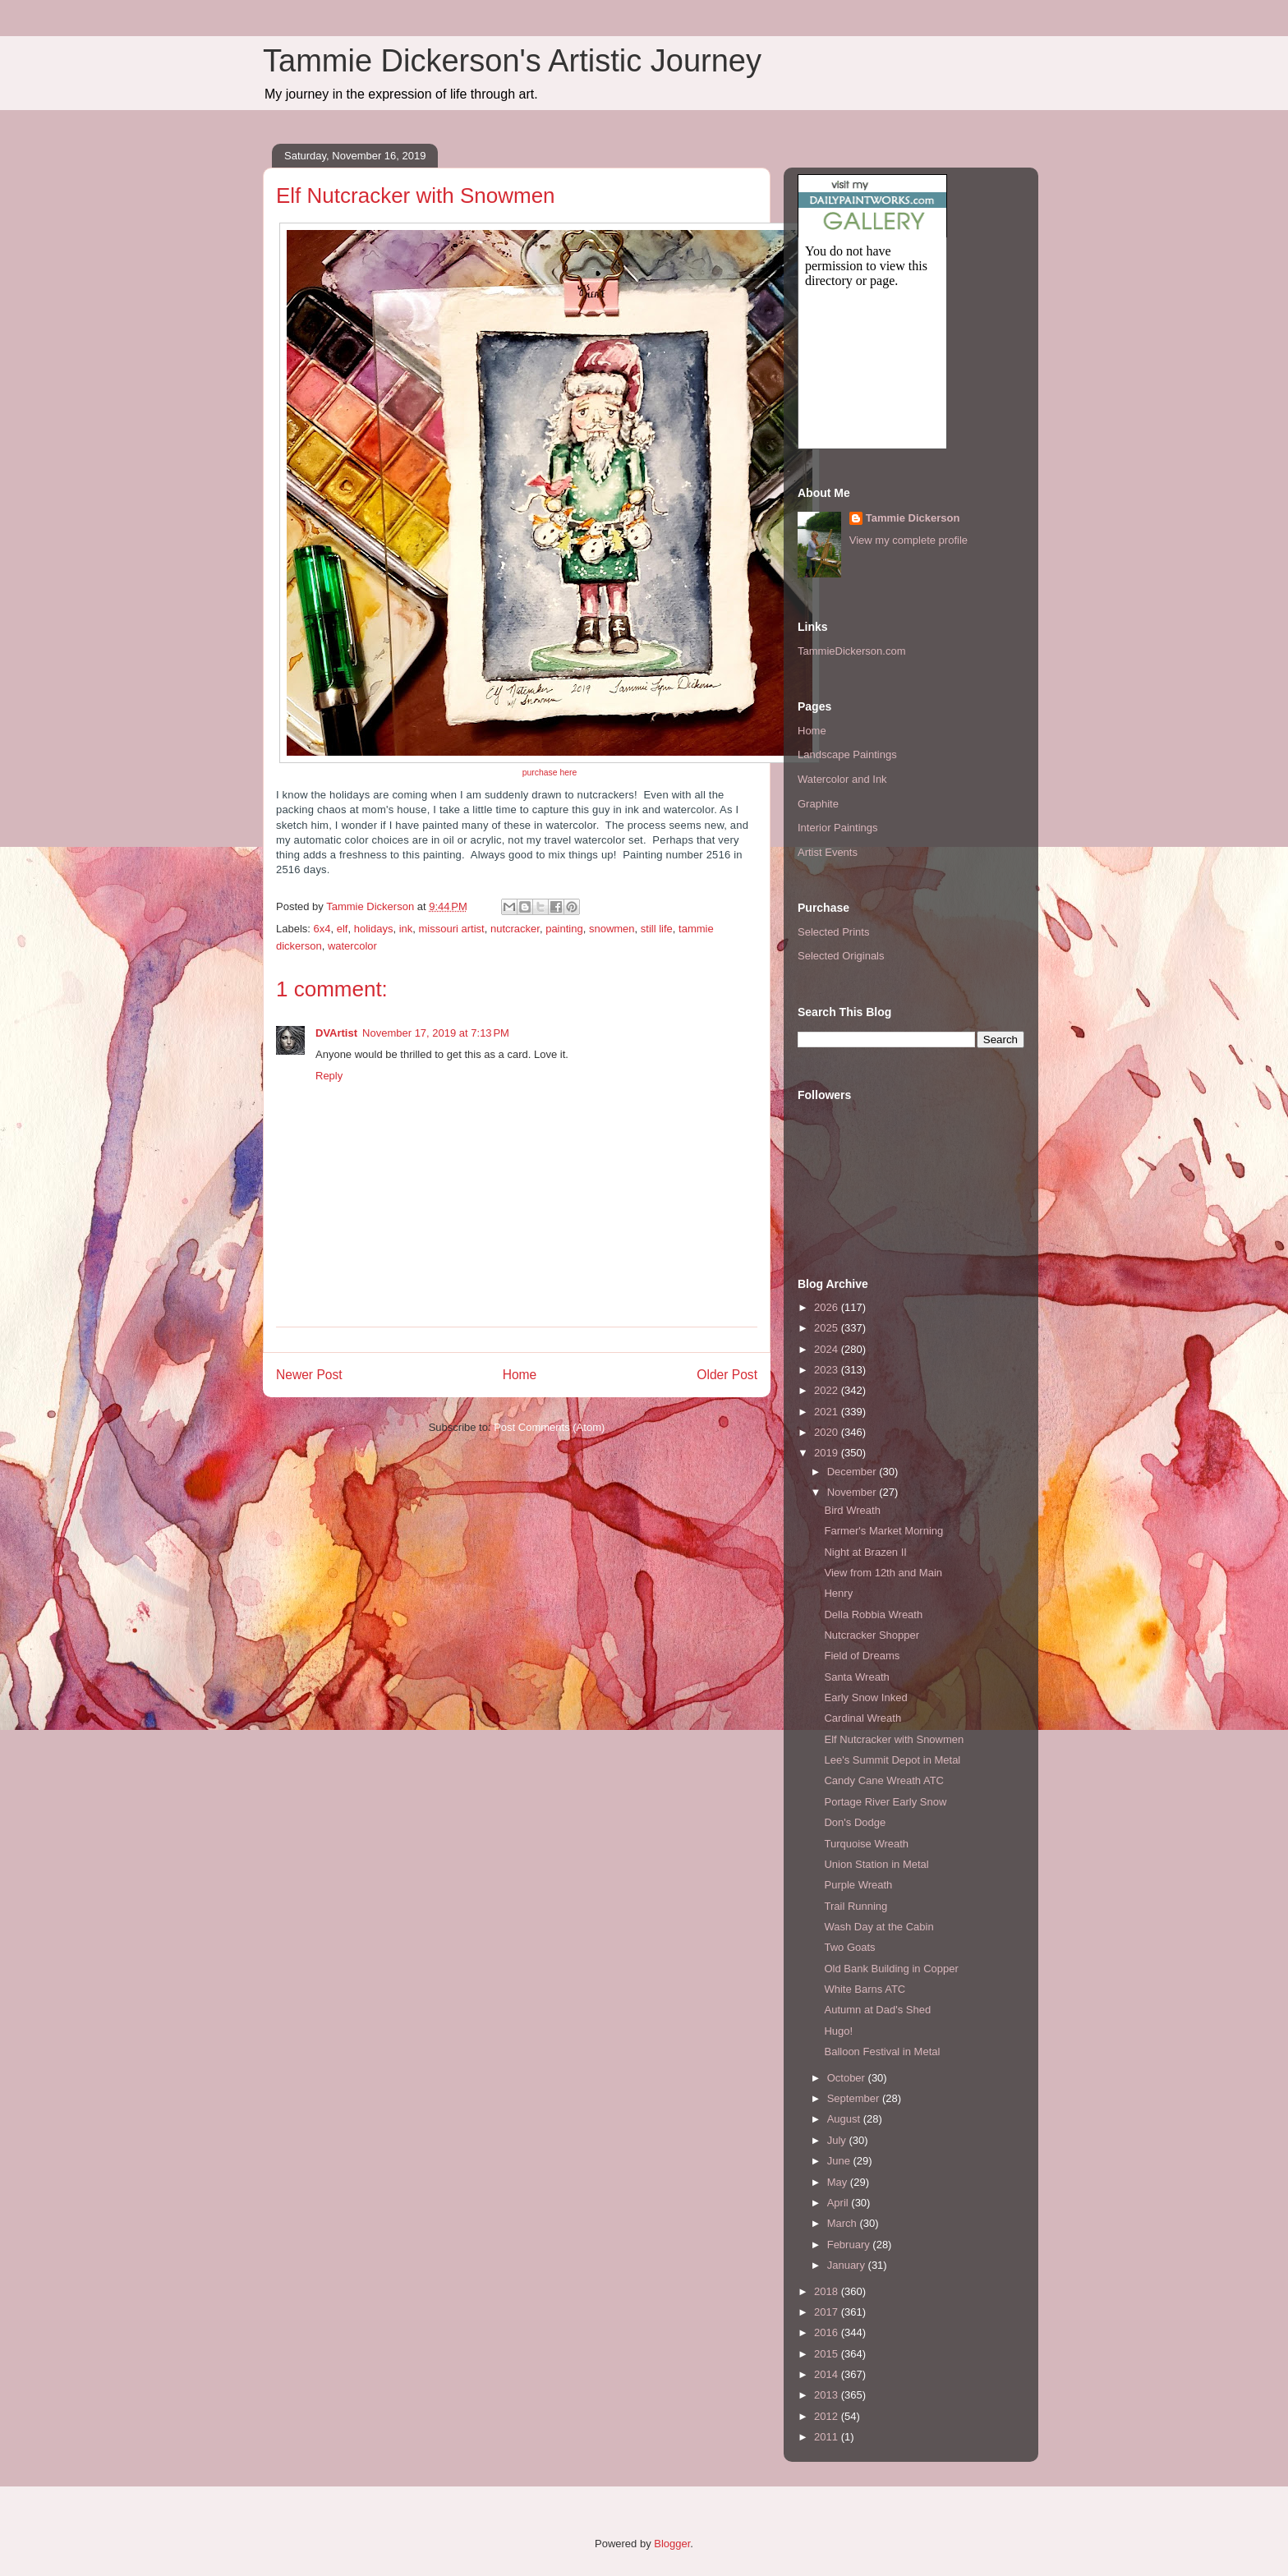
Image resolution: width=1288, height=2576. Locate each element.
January (847, 2265)
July (838, 2140)
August (845, 2119)
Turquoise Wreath (866, 1844)
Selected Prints (833, 932)
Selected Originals (841, 956)
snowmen (612, 928)
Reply (329, 1076)
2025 (827, 1328)
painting (564, 928)
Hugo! (838, 2031)
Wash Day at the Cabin (878, 1926)
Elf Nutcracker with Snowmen (894, 1739)
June (840, 2161)
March (843, 2223)
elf (342, 928)
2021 (827, 1411)
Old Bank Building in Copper (891, 1968)
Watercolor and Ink (842, 779)
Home (520, 1375)
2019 (827, 1453)
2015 (827, 2354)
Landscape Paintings (847, 754)
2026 (827, 1307)
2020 (827, 1432)
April (839, 2202)
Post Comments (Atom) (549, 1427)
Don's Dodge (855, 1822)
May (838, 2182)
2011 (827, 2437)
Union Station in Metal (876, 1864)
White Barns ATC (864, 1989)
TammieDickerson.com (851, 651)
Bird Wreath (852, 1510)
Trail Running (855, 1906)
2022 (827, 1390)
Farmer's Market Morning (883, 1531)
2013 (827, 2395)
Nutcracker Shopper (871, 1635)
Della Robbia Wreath (873, 1614)
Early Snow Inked (865, 1697)
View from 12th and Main (883, 1572)
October (847, 2078)
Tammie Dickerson (913, 518)
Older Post (727, 1375)
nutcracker (515, 928)
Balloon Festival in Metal (882, 2051)
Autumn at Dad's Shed (877, 2009)
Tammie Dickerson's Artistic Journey (512, 61)
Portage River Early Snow (885, 1802)
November (853, 1492)
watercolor (352, 946)
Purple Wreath (858, 1885)
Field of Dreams (861, 1655)
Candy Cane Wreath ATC (883, 1780)
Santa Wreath (856, 1677)
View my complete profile (908, 540)
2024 (827, 1349)
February (850, 2244)
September (854, 2098)
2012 (827, 2416)
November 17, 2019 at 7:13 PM (435, 1033)
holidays (373, 928)
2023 (827, 1370)
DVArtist (336, 1033)
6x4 (322, 928)
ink (406, 928)
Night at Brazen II (865, 1552)
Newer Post (309, 1375)
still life (657, 928)
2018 (827, 2291)
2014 (827, 2374)
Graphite (818, 804)
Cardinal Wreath (862, 1718)
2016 (827, 2332)
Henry (838, 1593)
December (853, 1471)
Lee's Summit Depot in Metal (892, 1760)
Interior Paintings (838, 827)
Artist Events (828, 852)
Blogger (672, 2543)
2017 (827, 2312)
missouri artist (452, 928)
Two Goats (849, 1947)
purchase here (549, 772)
